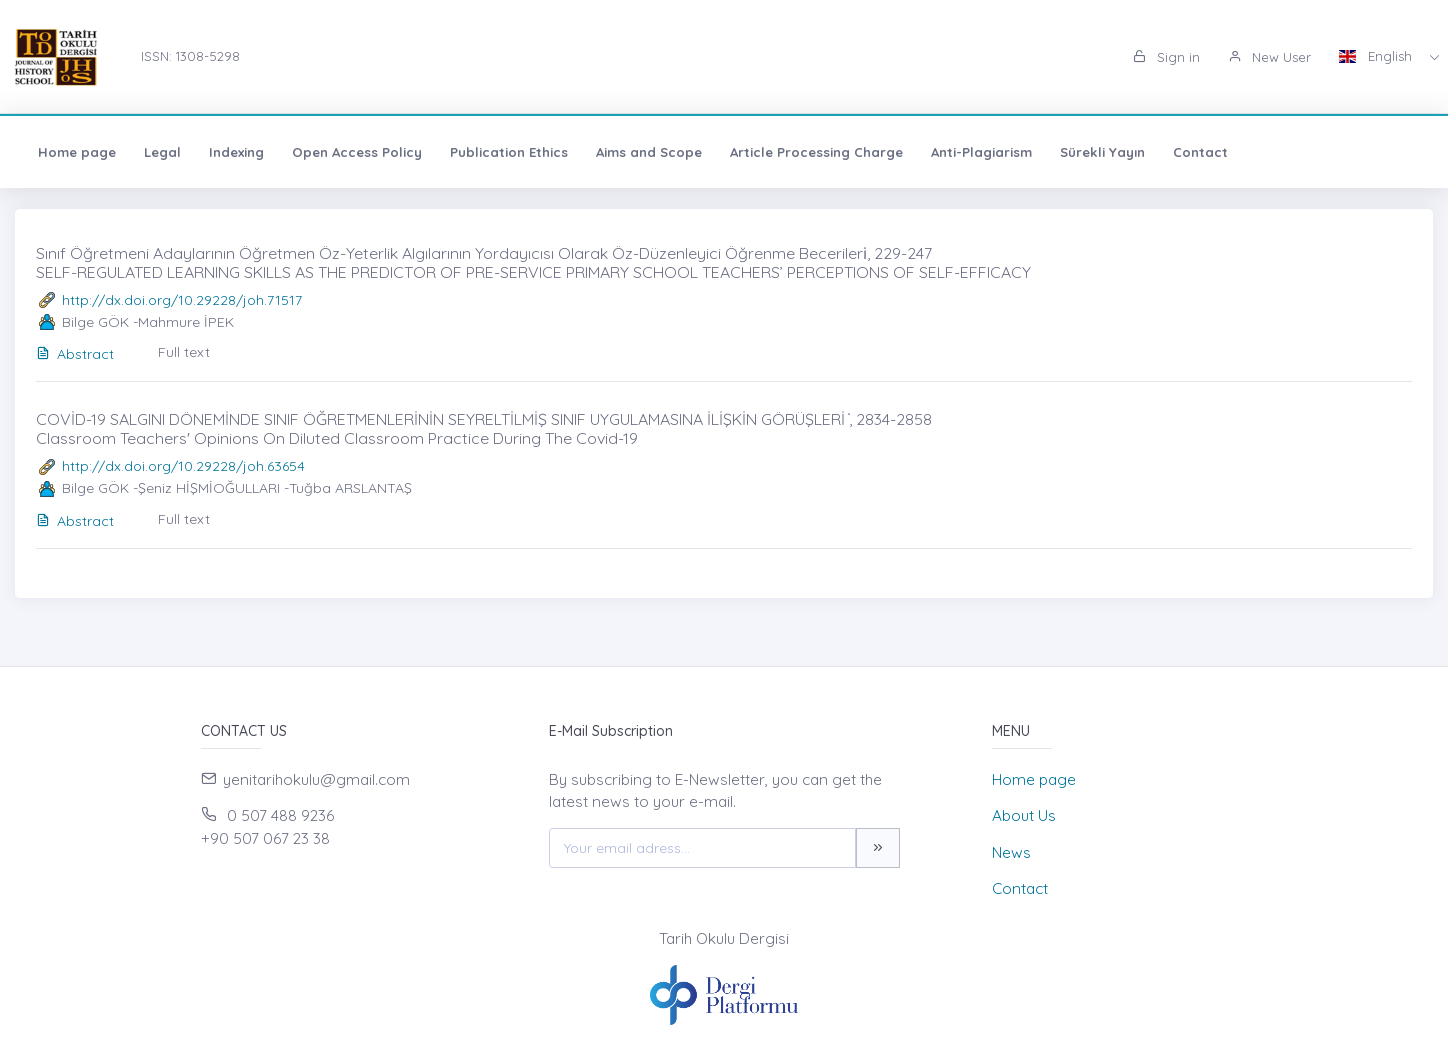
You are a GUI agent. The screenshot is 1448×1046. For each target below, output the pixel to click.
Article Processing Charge (816, 152)
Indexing (236, 152)
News (1011, 852)
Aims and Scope (649, 152)
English (1377, 56)
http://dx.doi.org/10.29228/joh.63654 (183, 466)
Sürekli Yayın (1102, 152)
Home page (77, 152)
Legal (162, 152)
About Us (1024, 815)
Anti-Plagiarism (981, 152)
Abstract (75, 354)
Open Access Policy (357, 152)
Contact (1200, 152)
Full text (184, 352)
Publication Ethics (509, 152)
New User (1269, 57)
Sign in (1166, 57)
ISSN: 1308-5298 (190, 56)
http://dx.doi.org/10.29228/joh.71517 (182, 300)
